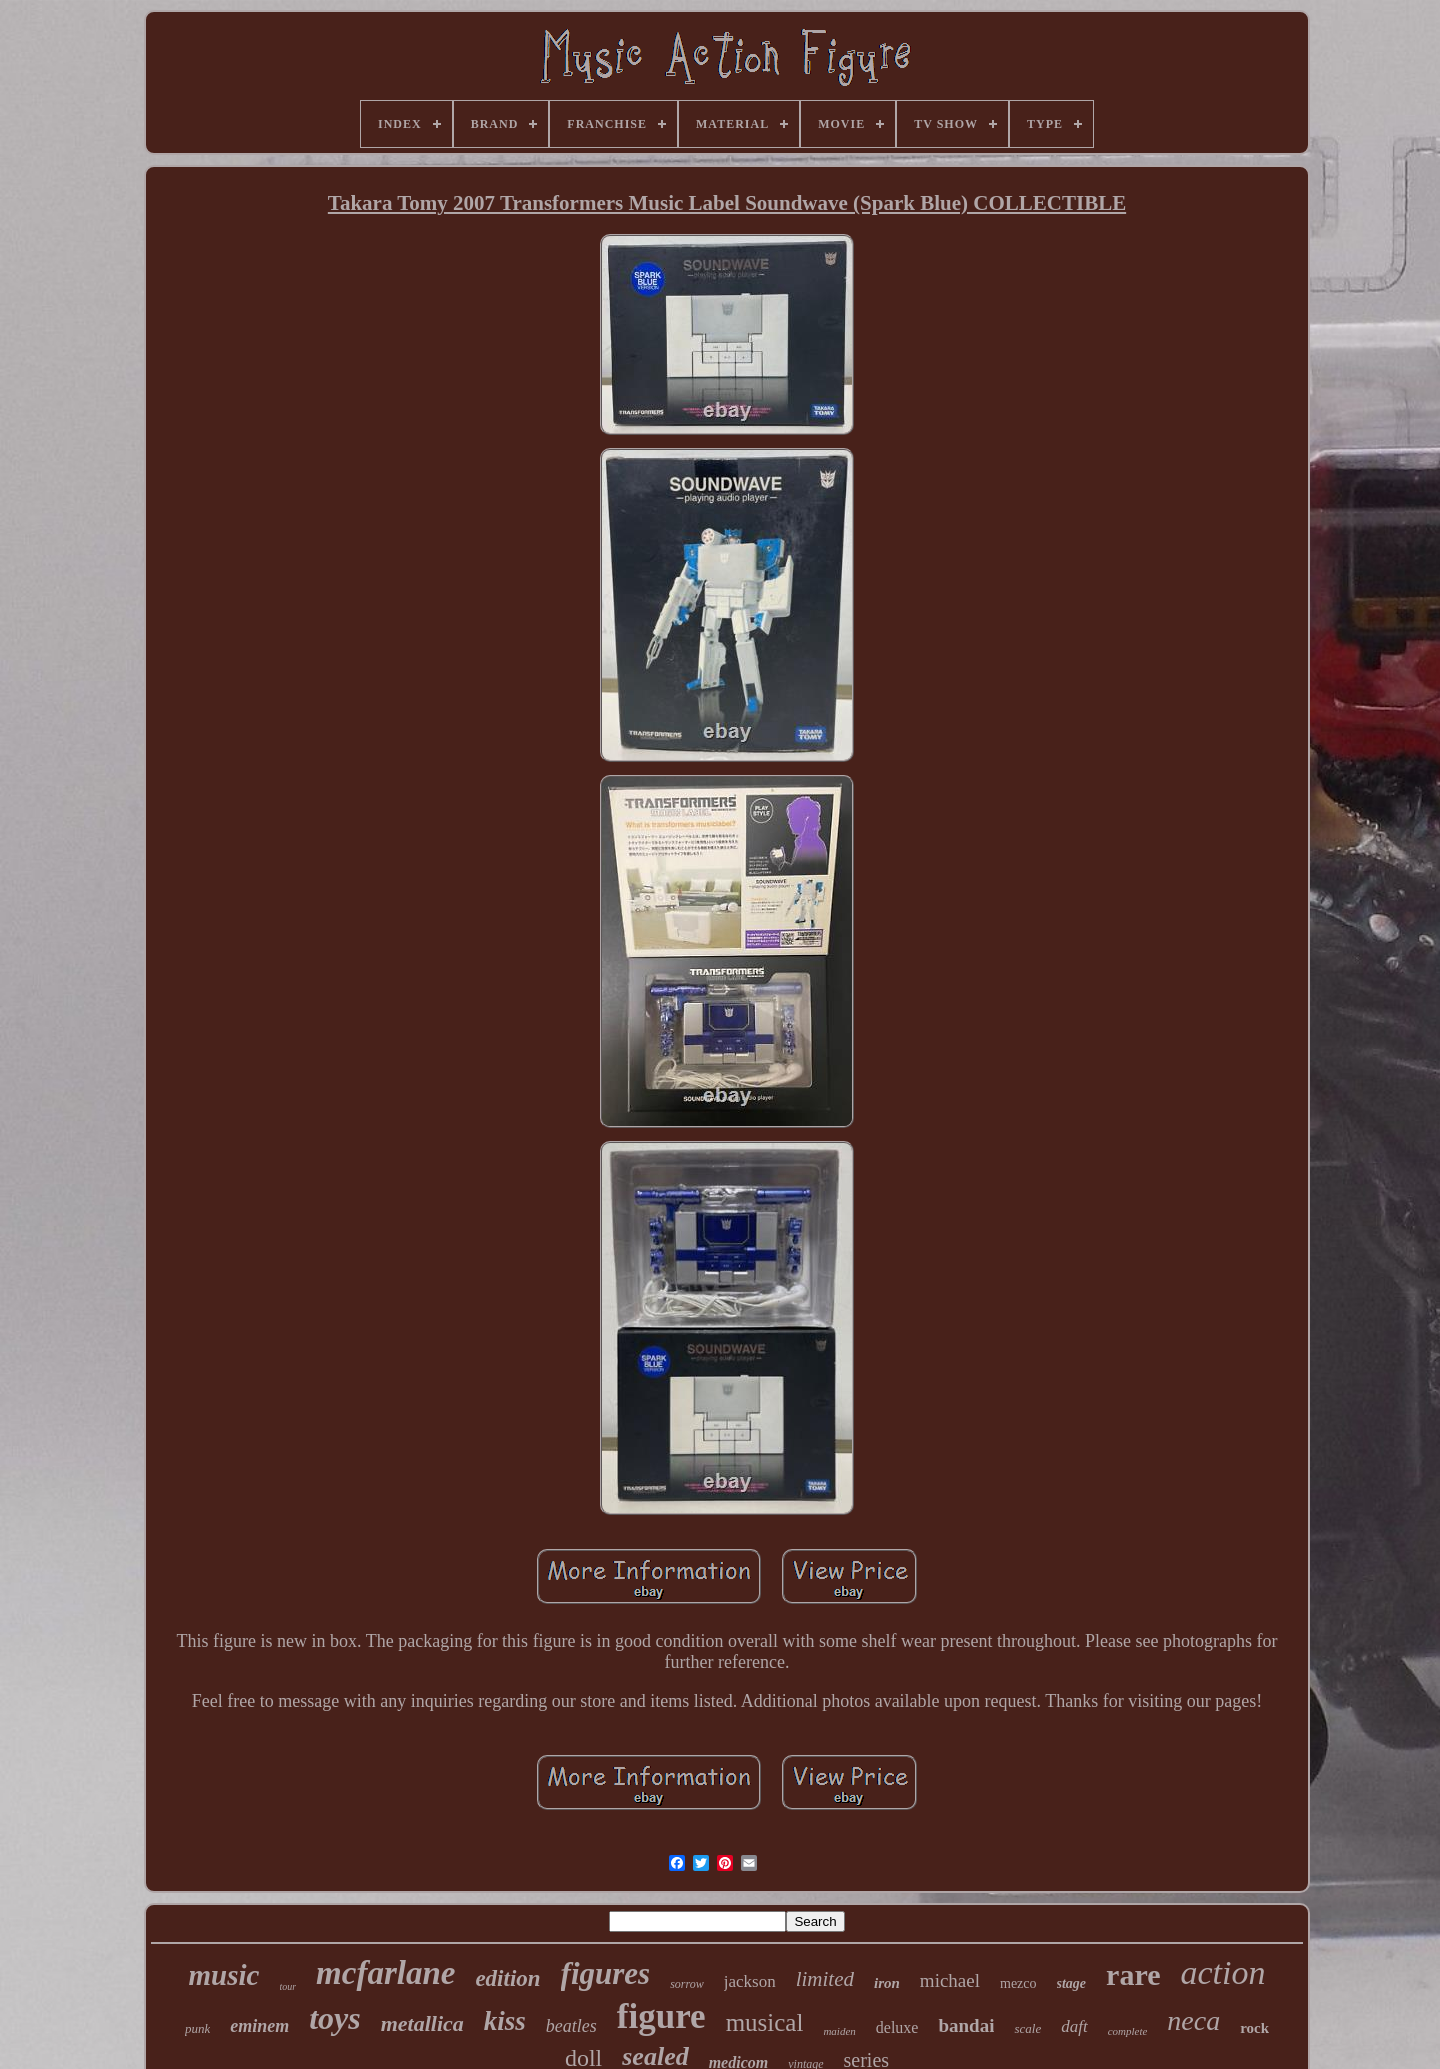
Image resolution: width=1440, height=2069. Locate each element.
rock (1254, 2028)
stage (1072, 1983)
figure (661, 2016)
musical (765, 2022)
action (1223, 1972)
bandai (966, 2025)
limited (825, 1979)
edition (507, 1978)
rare (1133, 1974)
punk (197, 2028)
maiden (839, 2031)
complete (1128, 2031)
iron (887, 1983)
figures (606, 1973)
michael (950, 1980)
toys (335, 2018)
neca (1193, 2020)
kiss (505, 2021)
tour (287, 1986)
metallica (422, 2023)
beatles (571, 2026)
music (224, 1975)
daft (1074, 2026)
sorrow (687, 1984)
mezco (1018, 1983)
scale (1027, 2028)
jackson (750, 1981)
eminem (259, 2026)
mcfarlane (385, 1973)
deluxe (897, 2027)
